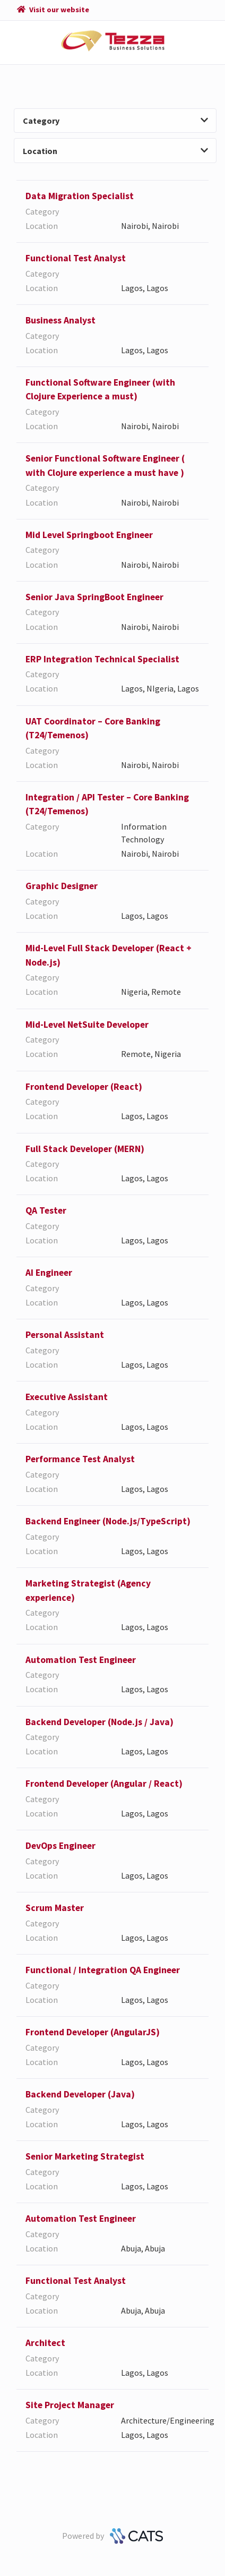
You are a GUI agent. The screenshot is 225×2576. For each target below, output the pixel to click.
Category (115, 120)
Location (115, 151)
